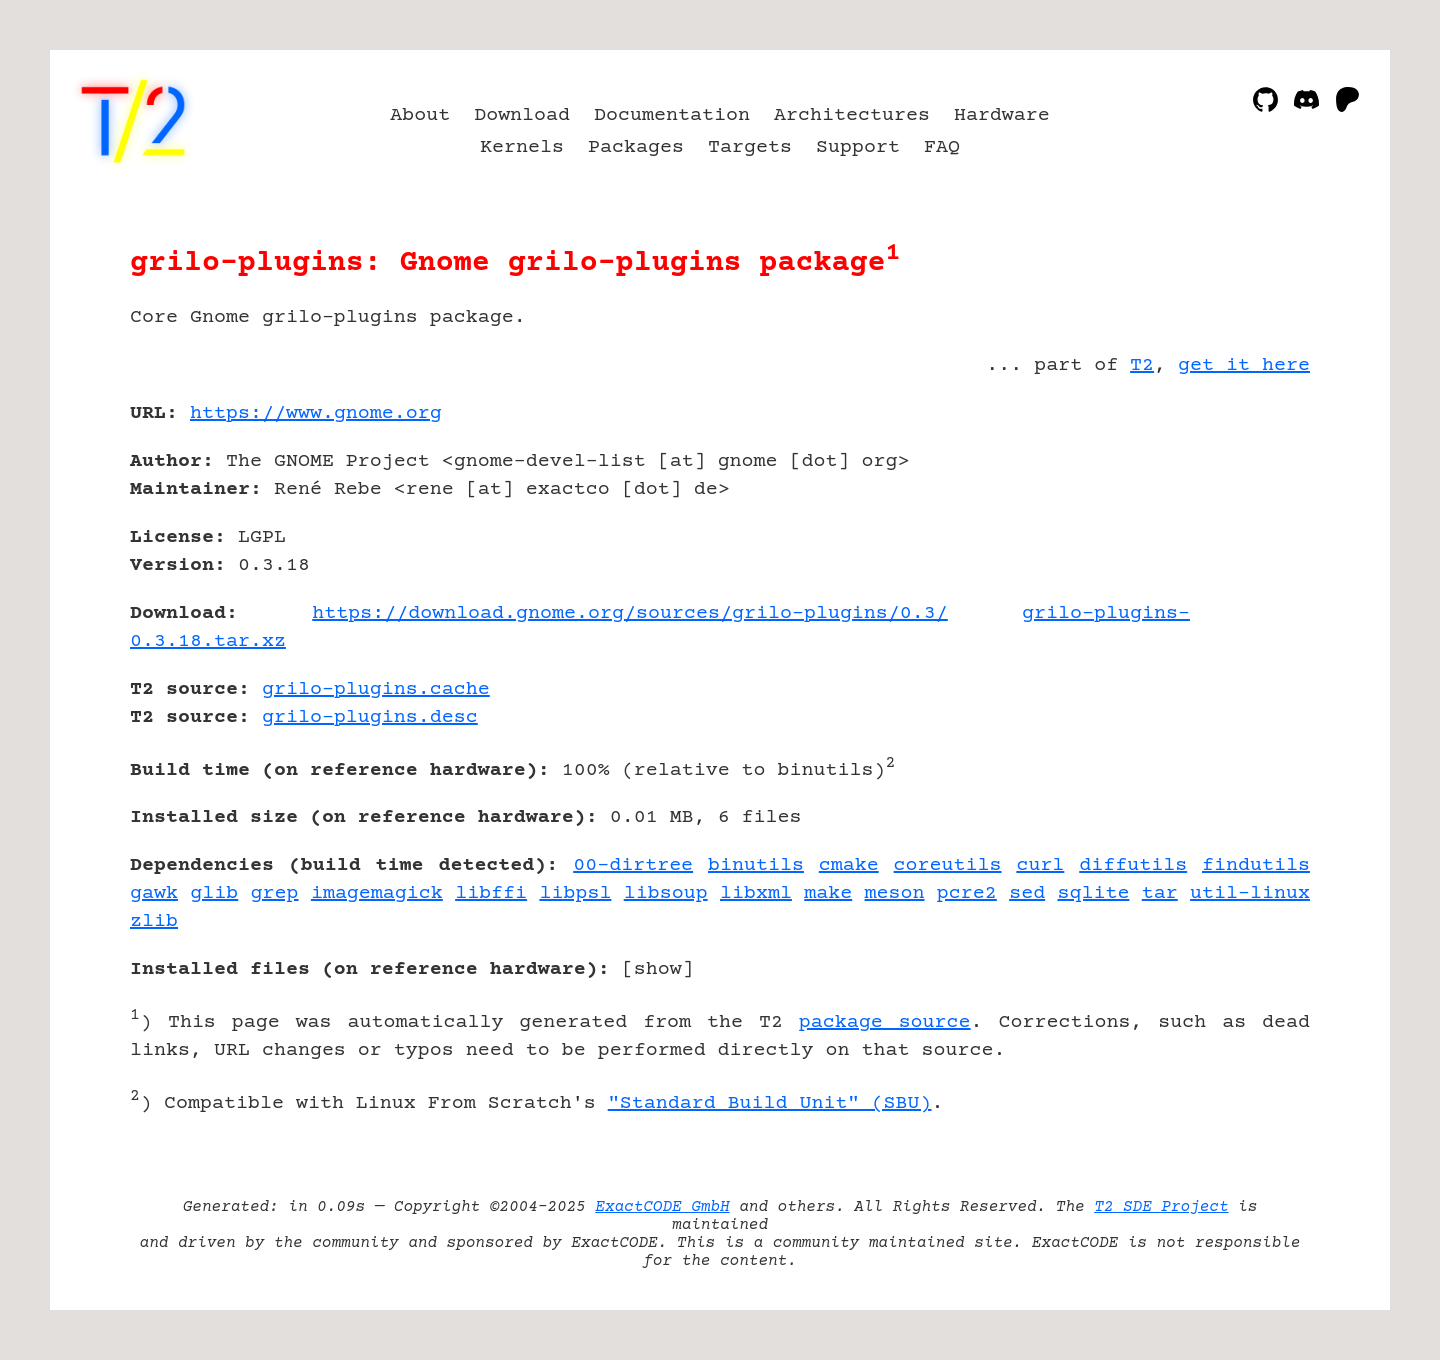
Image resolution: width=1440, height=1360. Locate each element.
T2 (1142, 365)
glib (214, 893)
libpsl (575, 893)
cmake (849, 865)
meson (895, 893)
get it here (1244, 365)
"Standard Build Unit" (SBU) (770, 1103)
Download (522, 115)
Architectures (852, 115)
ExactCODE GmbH (662, 1207)
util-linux (1250, 893)
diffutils (1133, 865)
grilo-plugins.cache (376, 689)
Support (858, 147)
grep (275, 893)
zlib (154, 921)
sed (1027, 893)
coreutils (948, 865)
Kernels (522, 147)
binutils (756, 865)
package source (885, 1022)
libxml (756, 893)
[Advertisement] (1250, 530)
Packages (636, 147)
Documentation (672, 115)
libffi (491, 893)
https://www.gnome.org (316, 413)
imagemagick (377, 893)
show (658, 969)
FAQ (942, 147)
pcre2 (967, 893)
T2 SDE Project (1161, 1207)
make (828, 893)
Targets (750, 147)
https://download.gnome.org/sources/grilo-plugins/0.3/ (630, 613)
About (420, 115)
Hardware (1002, 115)
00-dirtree (633, 865)
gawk (154, 893)
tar (1160, 893)
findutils (1256, 865)
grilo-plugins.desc (370, 717)
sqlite (1093, 893)
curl (1040, 865)
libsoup (666, 893)
